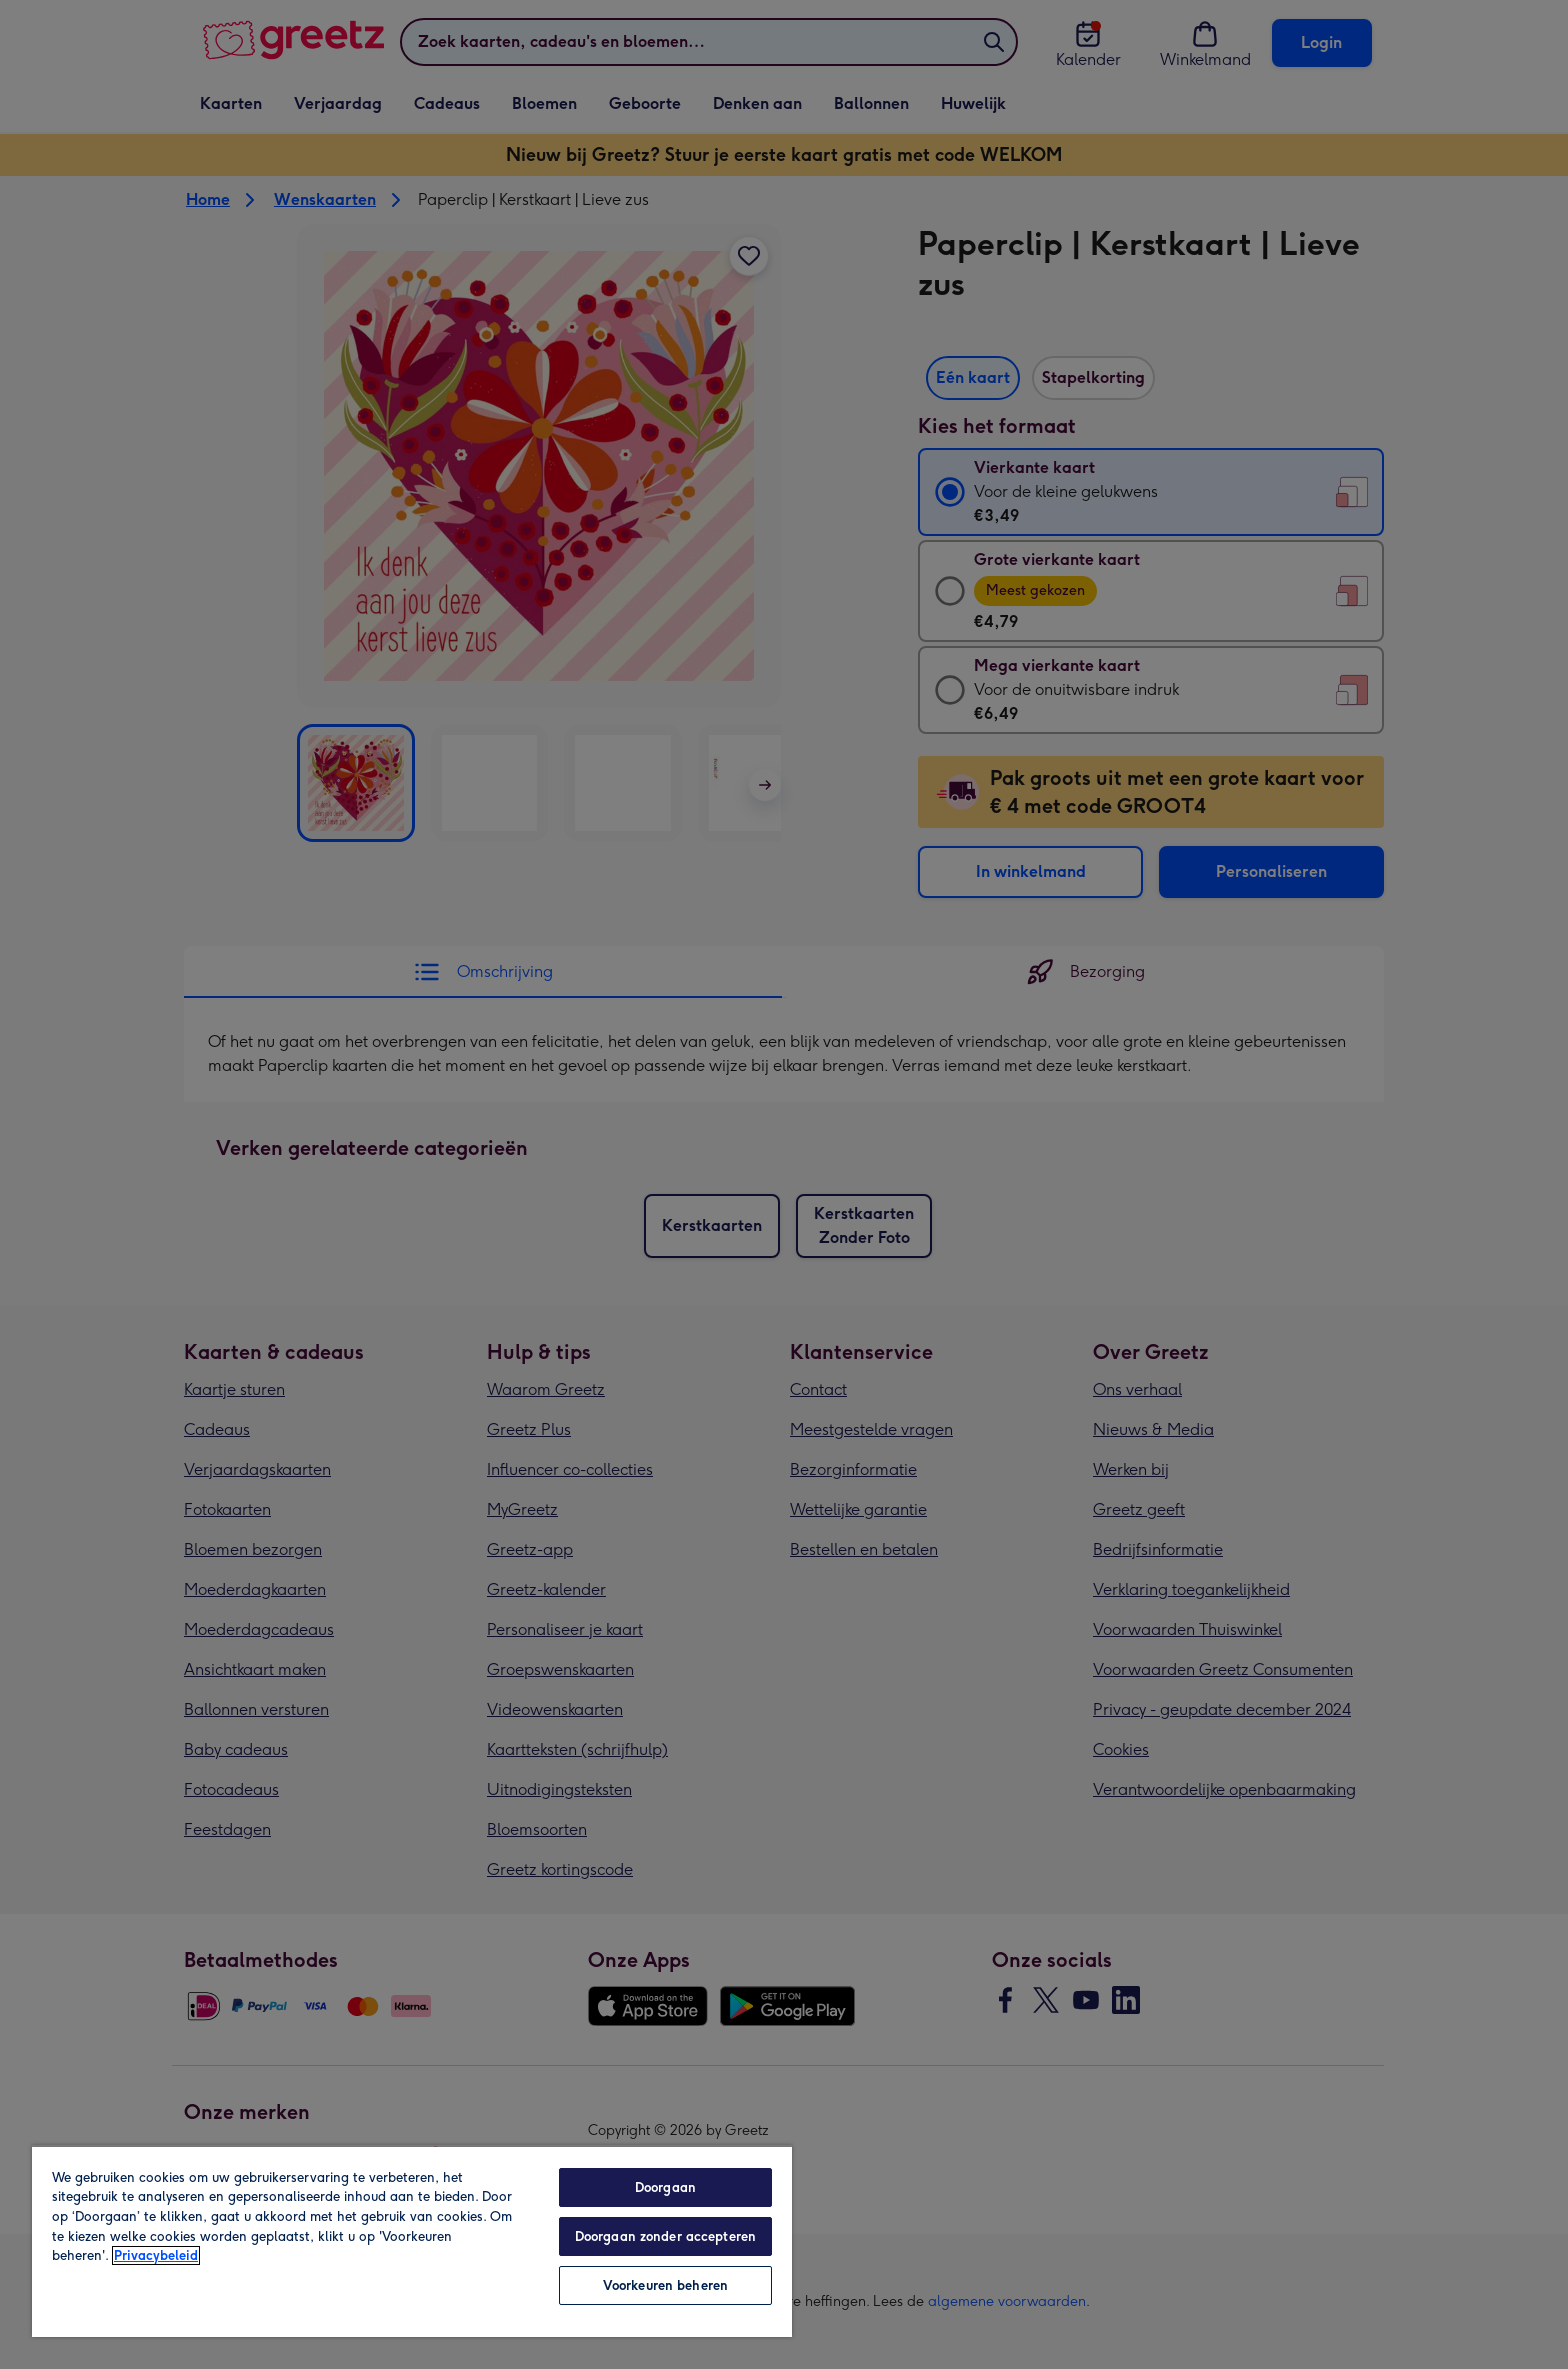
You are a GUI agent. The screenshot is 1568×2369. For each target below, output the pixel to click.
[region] (412, 2241)
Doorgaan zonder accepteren (665, 2236)
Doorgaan (665, 2187)
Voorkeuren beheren (665, 2285)
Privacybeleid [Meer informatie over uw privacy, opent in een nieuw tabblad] (156, 2255)
